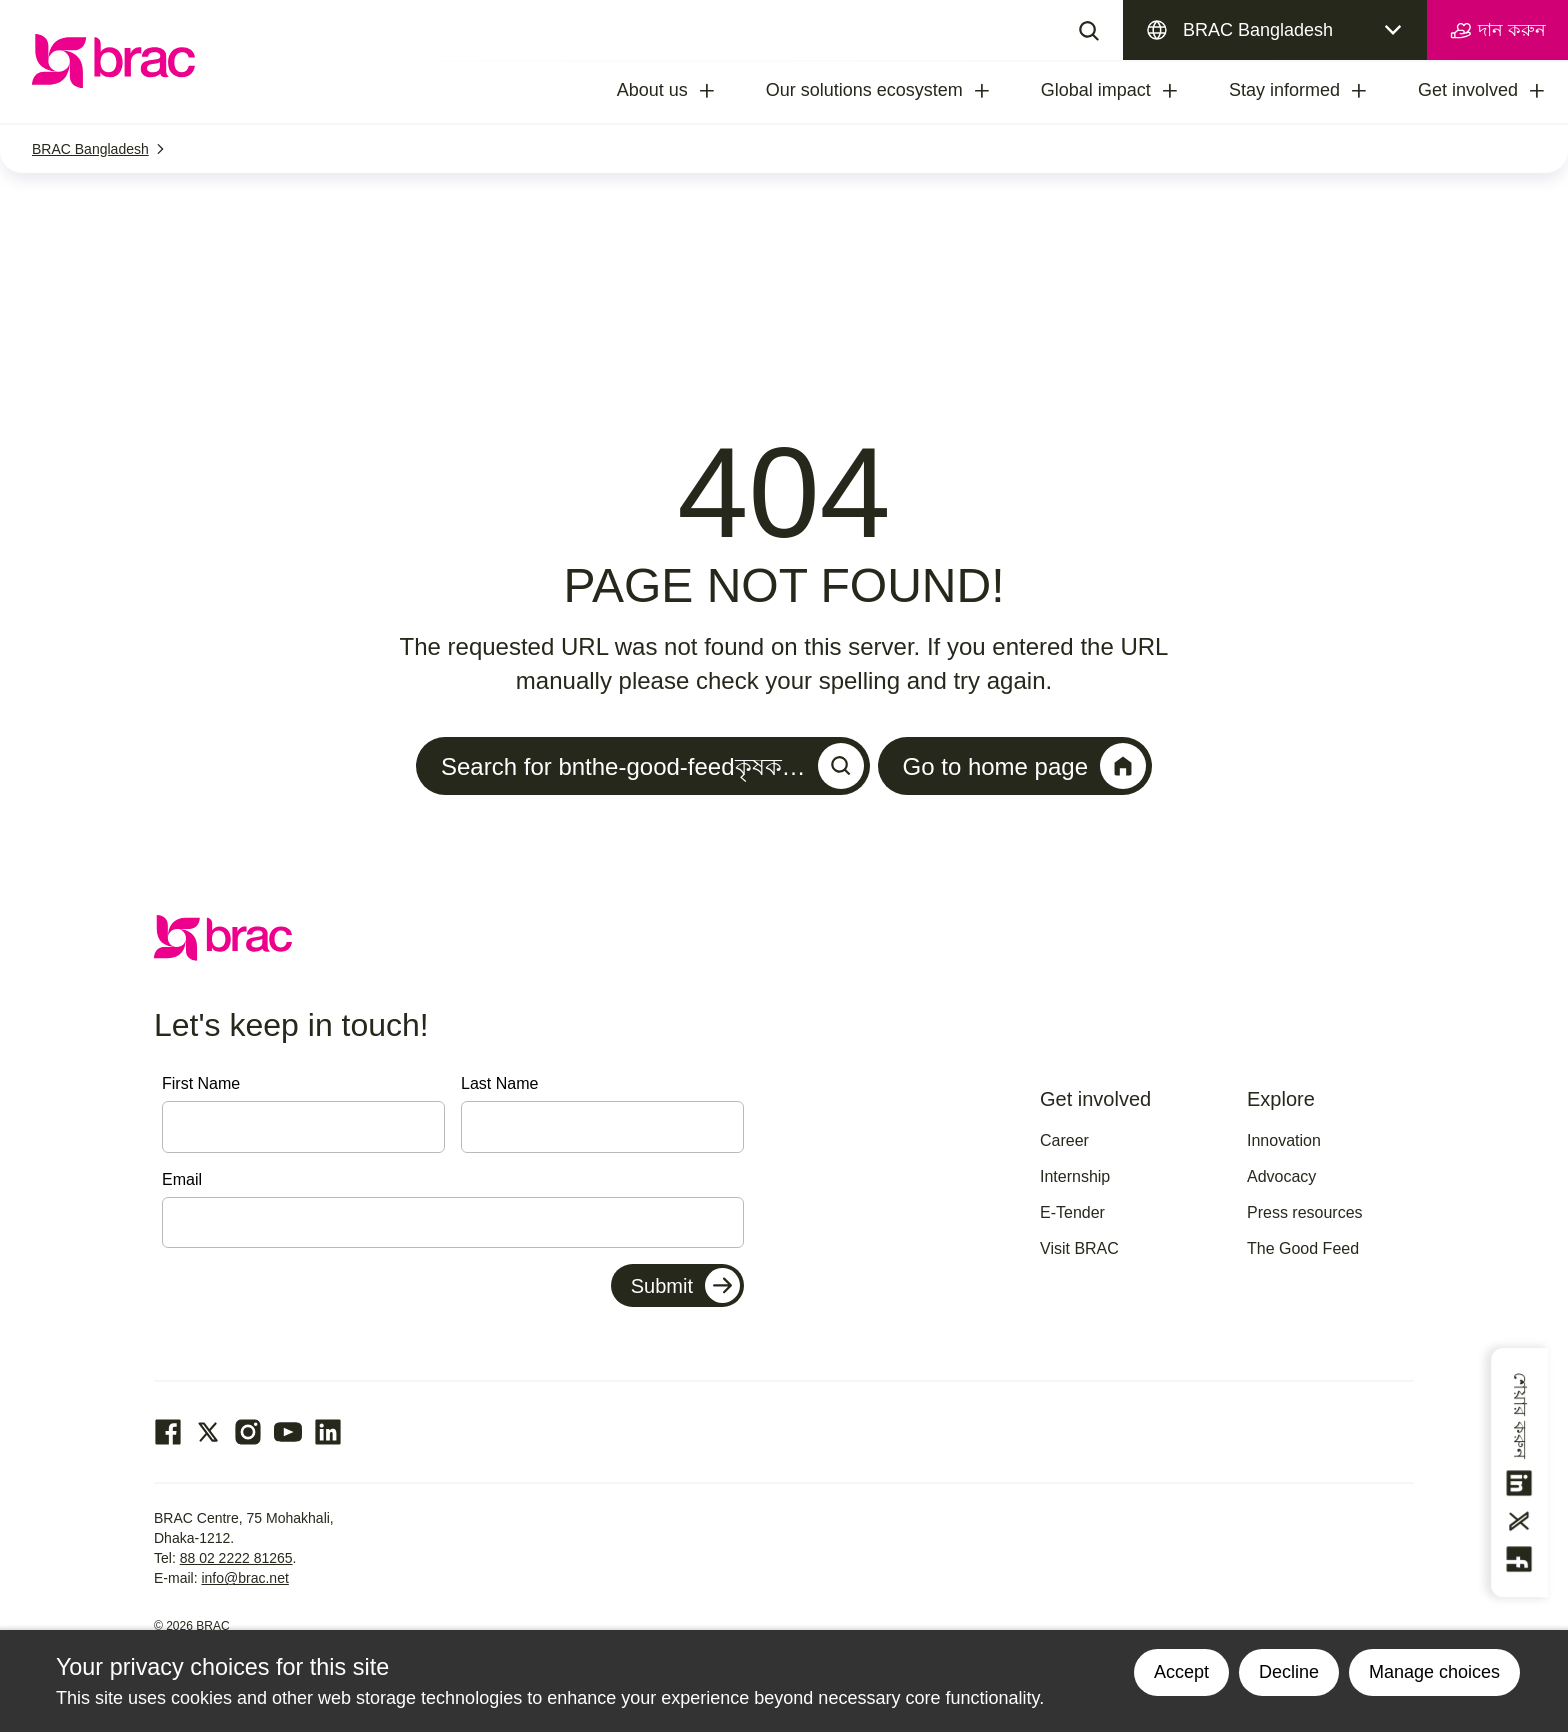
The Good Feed (1303, 1248)
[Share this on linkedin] (1520, 1483)
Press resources (1305, 1212)
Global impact (1096, 90)
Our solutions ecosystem (864, 90)
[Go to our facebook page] (168, 1432)
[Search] (1089, 30)
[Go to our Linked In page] (328, 1432)
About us (652, 90)
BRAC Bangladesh (1258, 30)
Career (1064, 1140)
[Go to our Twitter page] (208, 1432)
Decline (1289, 1672)
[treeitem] (725, 91)
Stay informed (1284, 90)
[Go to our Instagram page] (248, 1432)
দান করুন (1497, 31)
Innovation (1284, 1140)
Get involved (1468, 90)
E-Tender (1072, 1212)
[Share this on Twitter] (1520, 1521)
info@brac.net (244, 1578)
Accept (1181, 1672)
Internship (1075, 1176)
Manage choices (1434, 1672)
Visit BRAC (1079, 1248)
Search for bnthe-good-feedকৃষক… (652, 766)
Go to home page (1024, 766)
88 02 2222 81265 (236, 1558)
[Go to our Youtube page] (288, 1432)
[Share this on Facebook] (1520, 1559)
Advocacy (1281, 1176)
